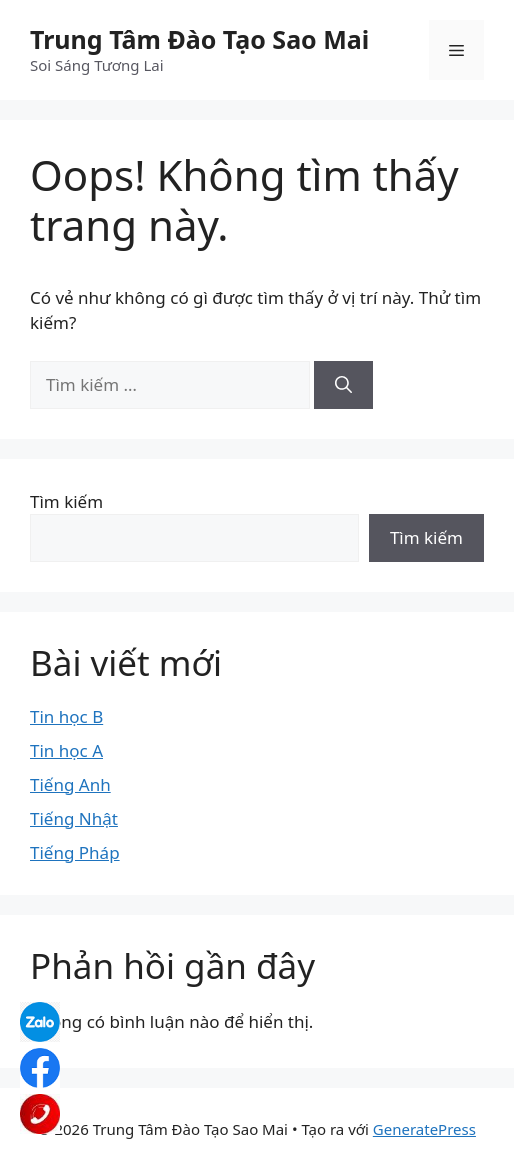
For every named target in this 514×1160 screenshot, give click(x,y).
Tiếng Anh (70, 784)
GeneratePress (424, 1129)
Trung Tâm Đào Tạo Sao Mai (199, 39)
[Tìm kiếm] (343, 385)
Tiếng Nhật (74, 818)
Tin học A (66, 750)
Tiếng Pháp (75, 852)
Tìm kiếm (66, 501)
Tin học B (66, 716)
